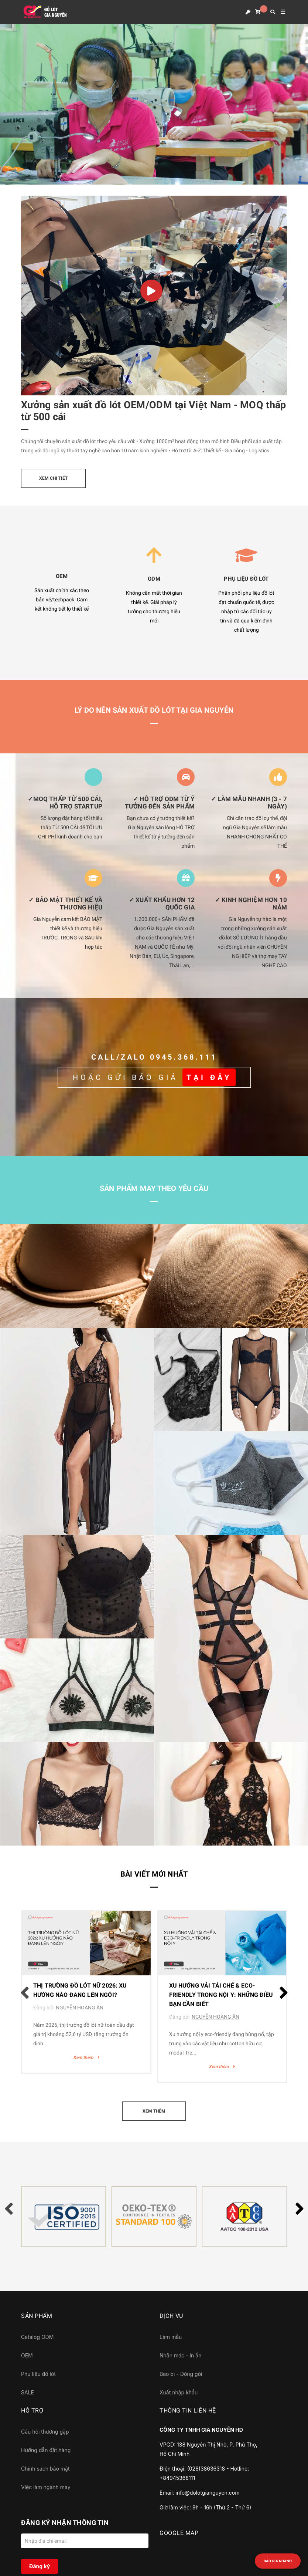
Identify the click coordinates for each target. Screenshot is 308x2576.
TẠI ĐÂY (209, 1077)
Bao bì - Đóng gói (181, 2374)
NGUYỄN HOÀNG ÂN (79, 2008)
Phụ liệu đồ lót (38, 2374)
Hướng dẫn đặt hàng (46, 2450)
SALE (27, 2392)
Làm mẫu (171, 2337)
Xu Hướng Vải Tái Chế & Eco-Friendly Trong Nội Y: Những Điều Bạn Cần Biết (221, 1995)
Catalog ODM (37, 2337)
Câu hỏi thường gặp (45, 2431)
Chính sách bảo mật (45, 2468)
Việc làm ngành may (46, 2487)
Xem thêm (86, 2057)
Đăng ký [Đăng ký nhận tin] (39, 2566)
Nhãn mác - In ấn (180, 2355)
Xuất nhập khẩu (179, 2392)
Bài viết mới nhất (154, 1874)
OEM (27, 2355)
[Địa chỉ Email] (84, 2540)
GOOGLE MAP (179, 2532)
